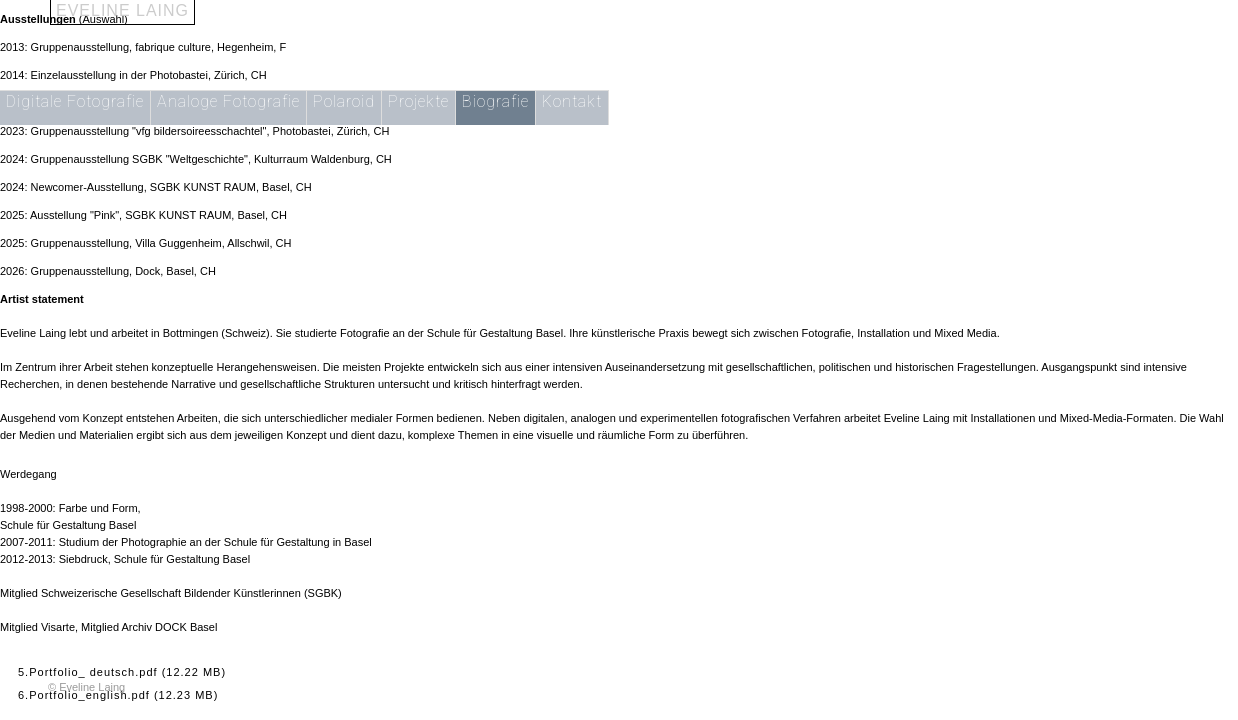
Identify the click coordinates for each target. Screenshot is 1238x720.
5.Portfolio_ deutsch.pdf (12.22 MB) (122, 672)
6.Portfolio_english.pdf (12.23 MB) (118, 695)
